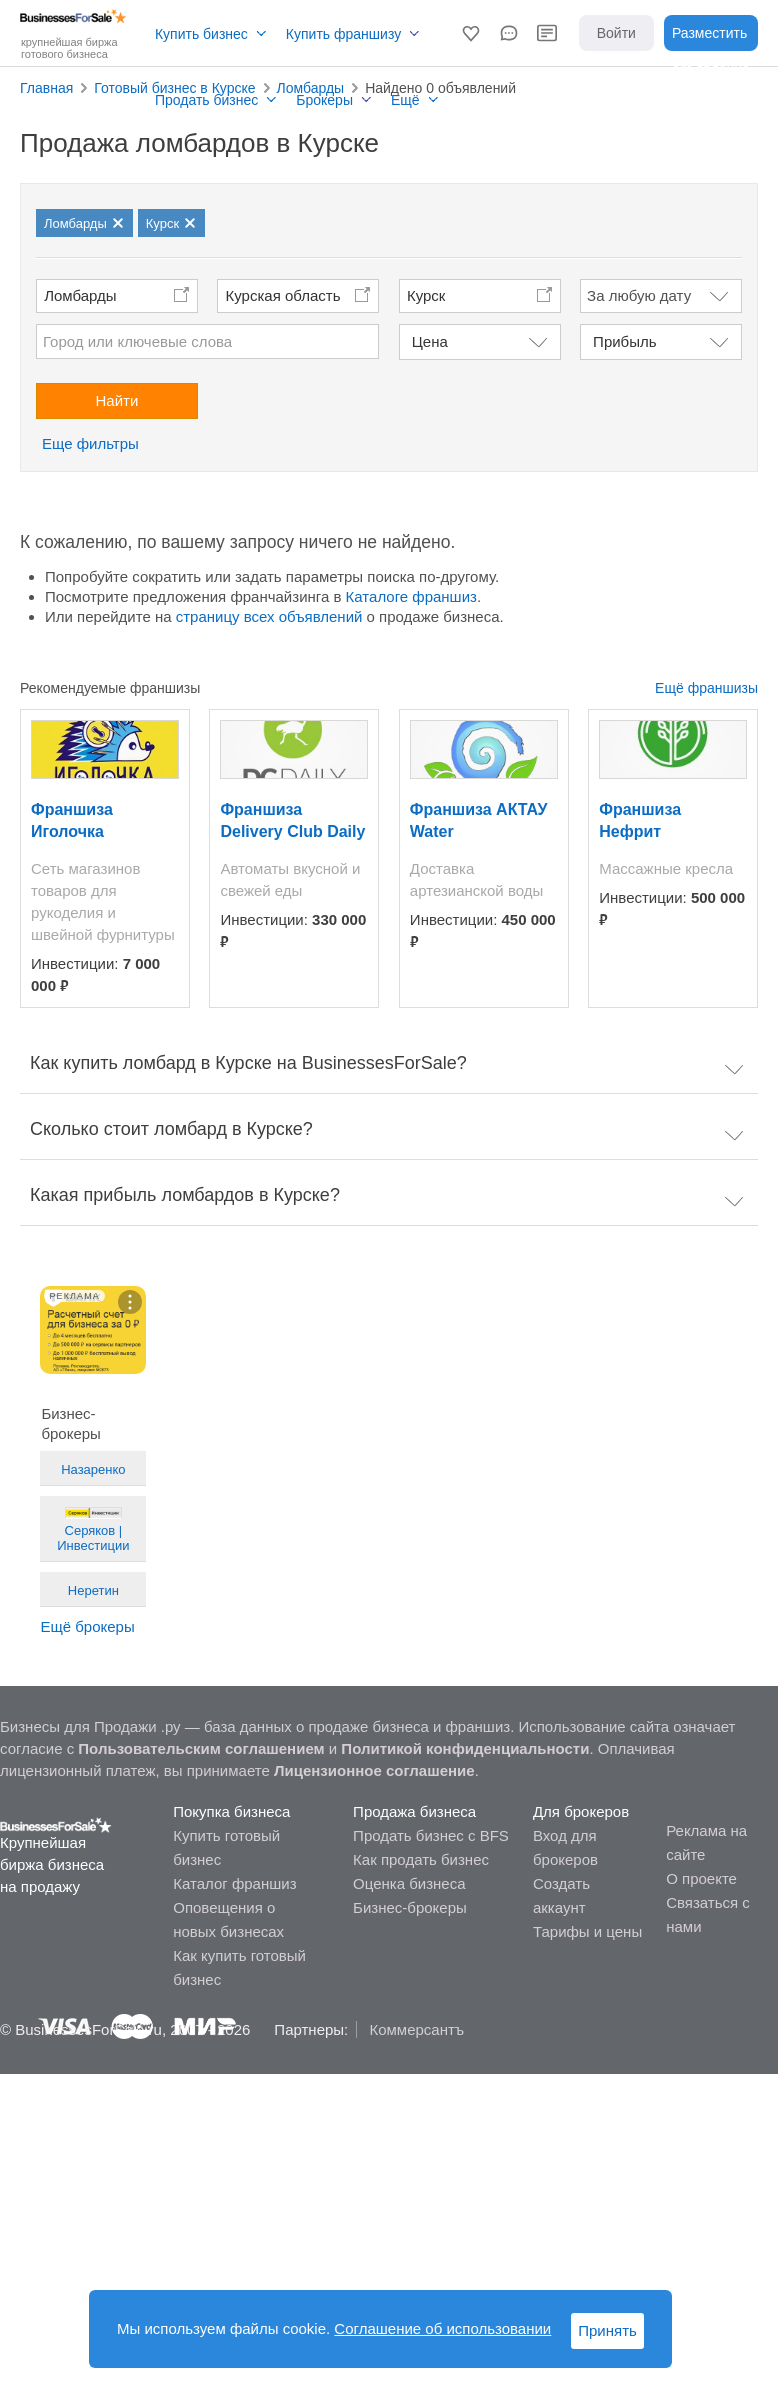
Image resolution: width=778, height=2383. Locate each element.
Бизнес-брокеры (410, 1907)
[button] (471, 33)
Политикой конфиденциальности (465, 1748)
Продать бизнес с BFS (431, 1835)
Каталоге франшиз (411, 596)
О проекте (701, 1878)
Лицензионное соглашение (374, 1770)
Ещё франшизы (706, 688)
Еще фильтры (90, 443)
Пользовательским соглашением (201, 1748)
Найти (117, 400)
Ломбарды (80, 295)
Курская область (283, 295)
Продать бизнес (206, 100)
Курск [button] (426, 295)
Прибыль (624, 341)
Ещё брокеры (87, 1626)
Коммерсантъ (416, 2029)
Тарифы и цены (587, 1931)
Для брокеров (581, 1811)
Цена (430, 341)
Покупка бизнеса (231, 1811)
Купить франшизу (343, 34)
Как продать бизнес (421, 1859)
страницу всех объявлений (269, 616)
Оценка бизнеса (409, 1883)
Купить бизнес (201, 34)
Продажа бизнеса (414, 1811)
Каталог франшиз (234, 1883)
